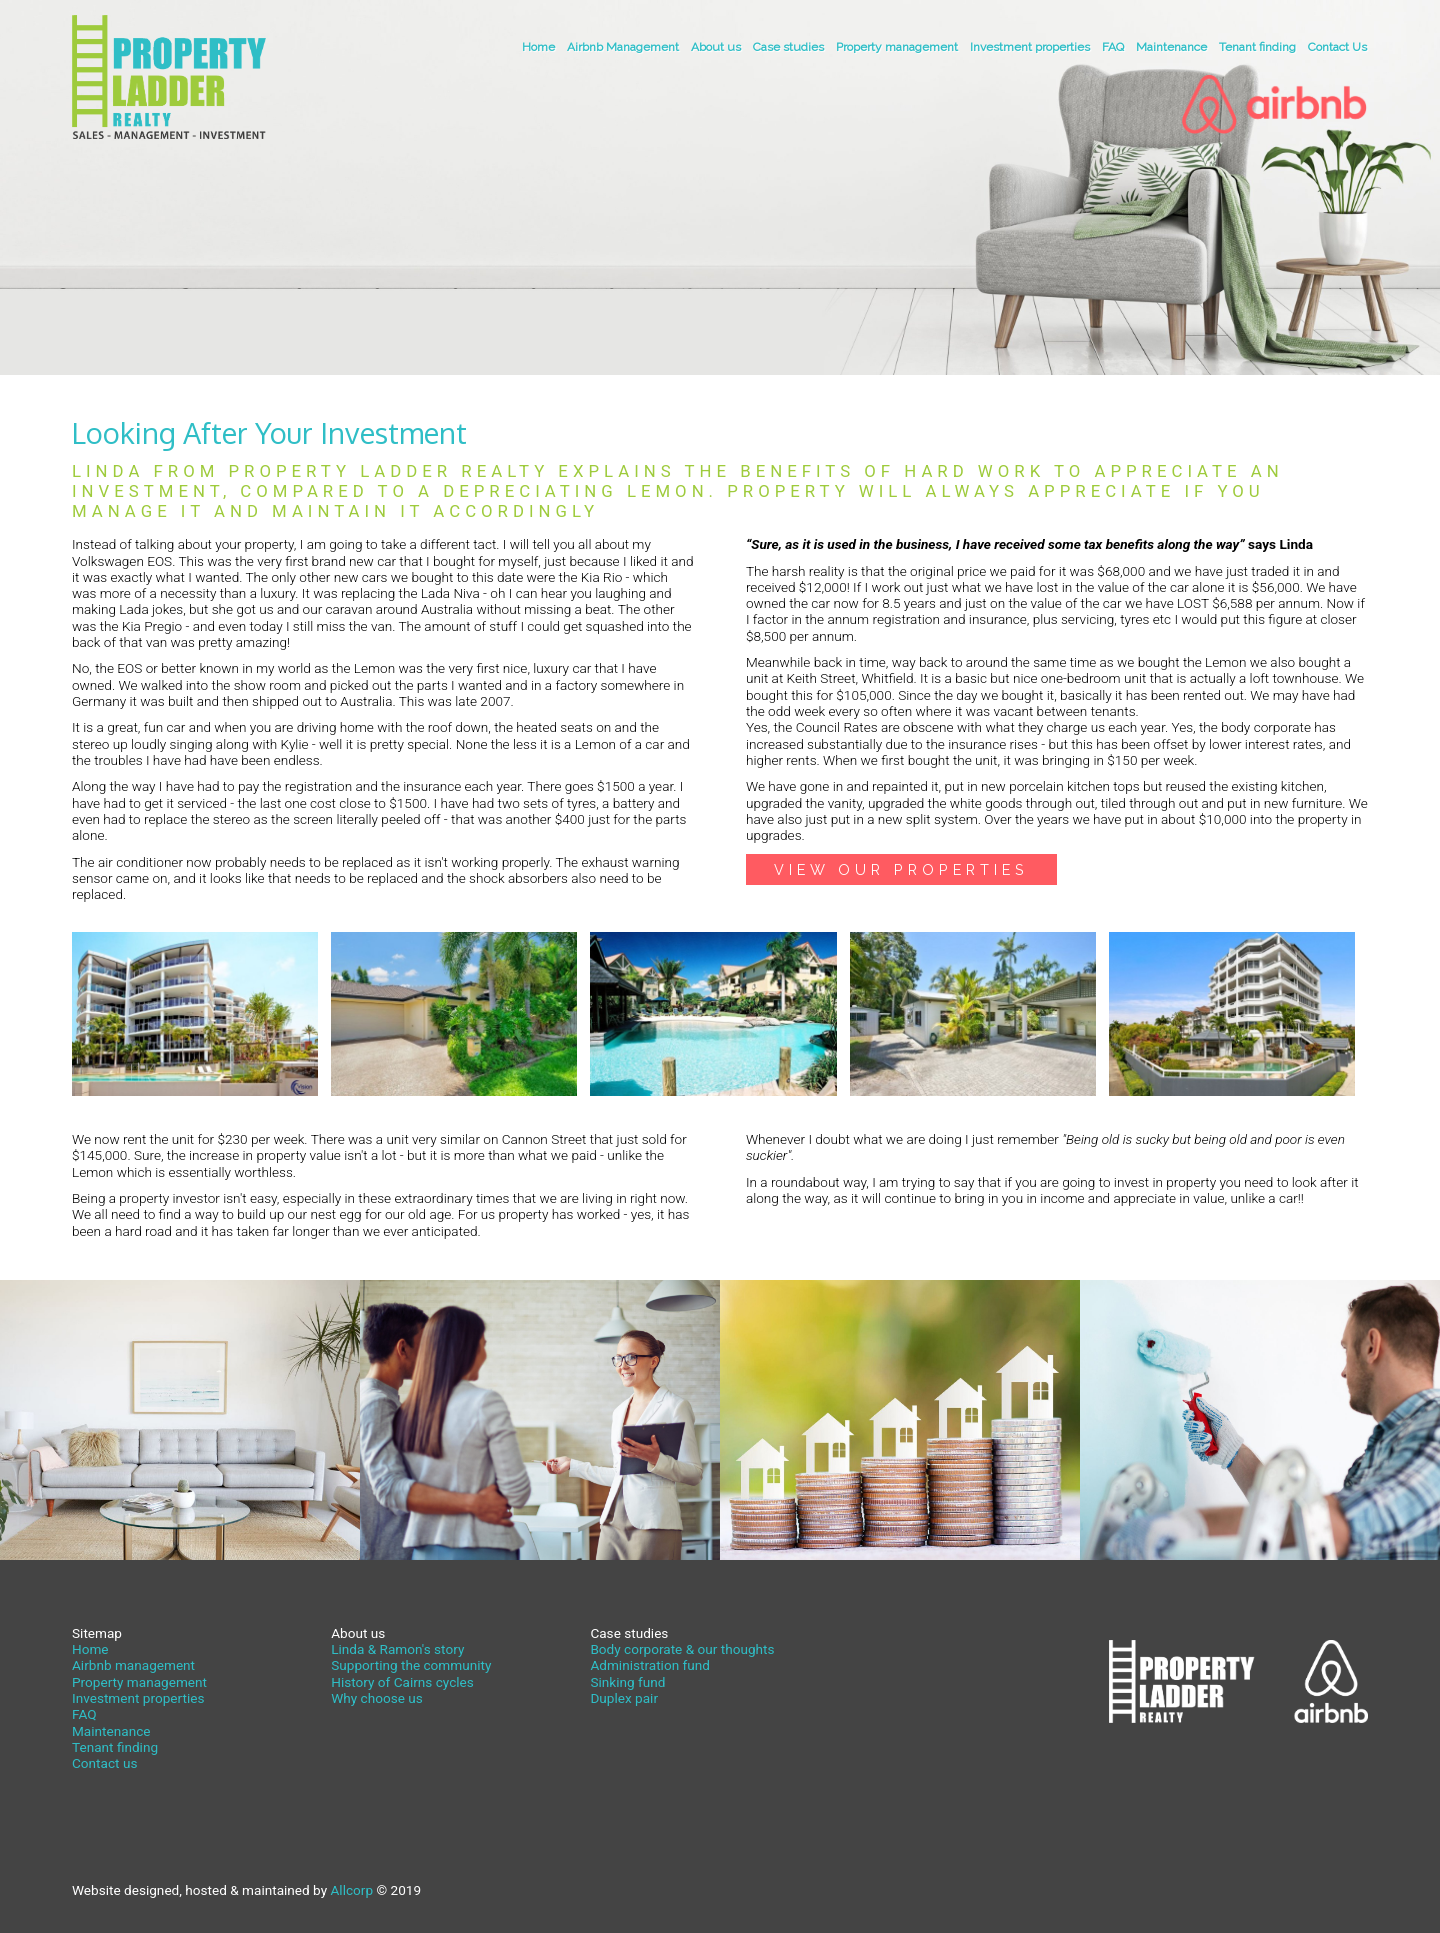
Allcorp (351, 1890)
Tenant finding (1257, 47)
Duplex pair (624, 1698)
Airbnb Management (623, 47)
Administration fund (650, 1665)
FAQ (1113, 47)
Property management (897, 47)
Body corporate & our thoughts (682, 1649)
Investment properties (1030, 47)
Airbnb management (133, 1665)
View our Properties (901, 869)
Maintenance (1171, 47)
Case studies (788, 47)
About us (716, 47)
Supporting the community (411, 1665)
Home (538, 47)
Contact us (104, 1763)
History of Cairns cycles (402, 1682)
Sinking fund (627, 1682)
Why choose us (377, 1698)
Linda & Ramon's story (397, 1649)
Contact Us (1337, 47)
